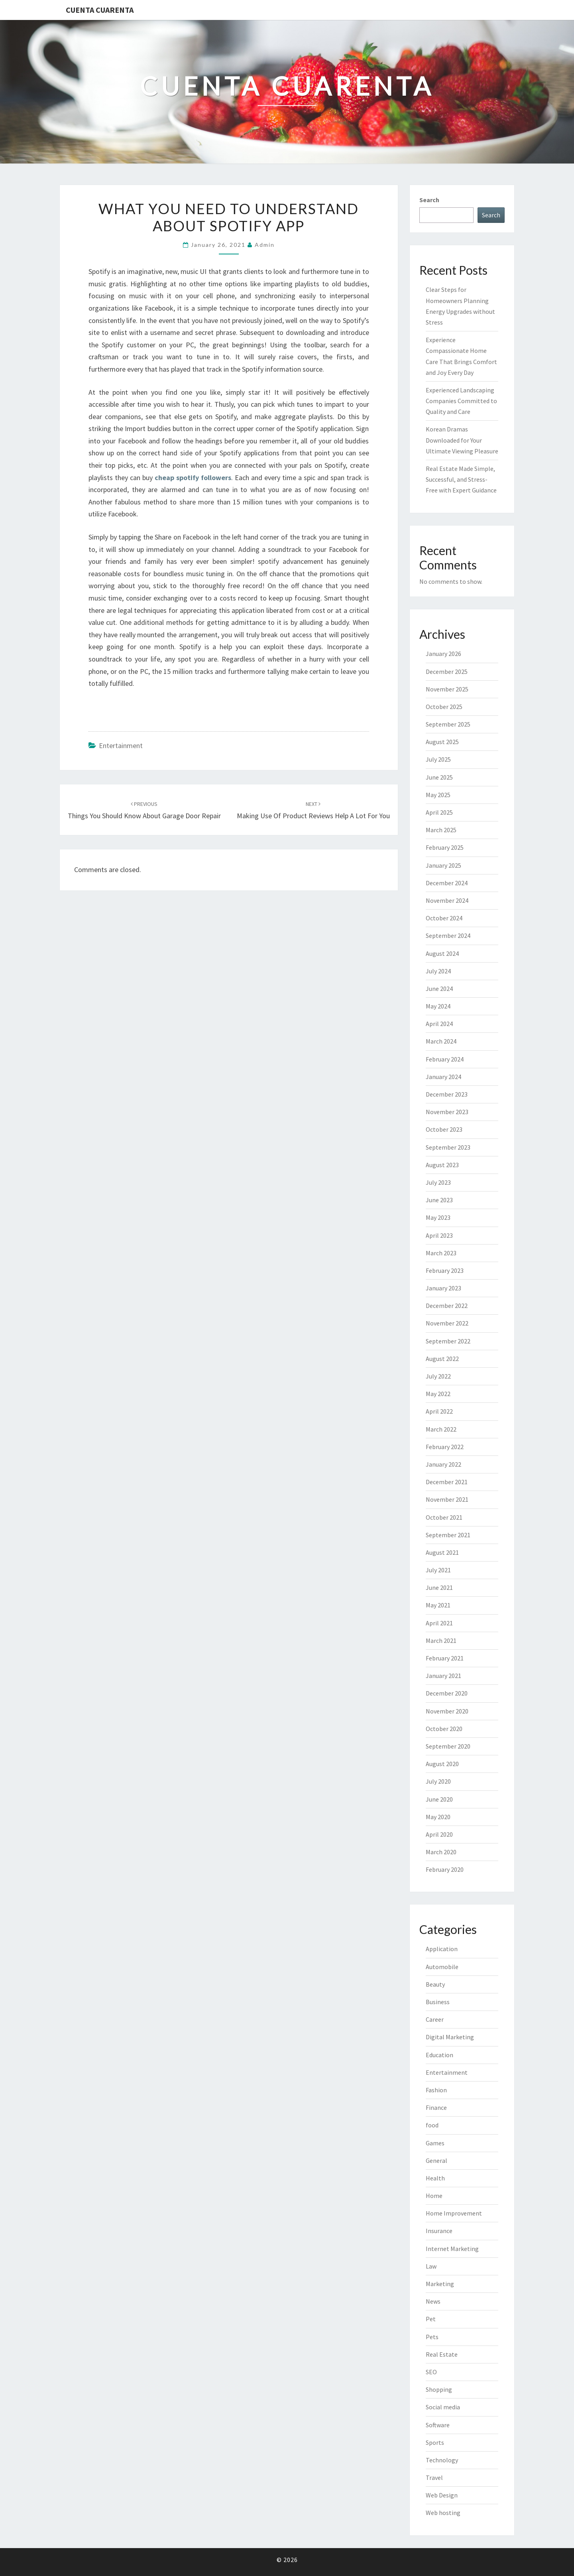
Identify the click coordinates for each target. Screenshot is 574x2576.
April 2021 (439, 1623)
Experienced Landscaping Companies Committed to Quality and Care (461, 401)
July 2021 (438, 1570)
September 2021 (448, 1535)
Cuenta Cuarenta (100, 10)
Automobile (442, 1967)
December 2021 (447, 1482)
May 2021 (438, 1605)
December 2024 (447, 883)
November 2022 (447, 1323)
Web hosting (443, 2513)
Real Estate (442, 2354)
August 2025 (442, 742)
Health (435, 2178)
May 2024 (438, 1006)
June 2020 (439, 1799)
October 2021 (444, 1517)
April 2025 (439, 812)
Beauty (435, 1984)
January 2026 (443, 654)
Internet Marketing (452, 2249)
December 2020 (447, 1693)
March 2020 (441, 1852)
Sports (435, 2442)
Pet (431, 2319)
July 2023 (438, 1182)
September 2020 (448, 1746)
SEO (431, 2372)
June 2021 (439, 1587)
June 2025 (439, 777)
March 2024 (441, 1041)
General (436, 2160)
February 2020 (445, 1869)
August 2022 (442, 1359)
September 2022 (448, 1341)
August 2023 (442, 1165)
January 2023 (443, 1288)
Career (435, 2019)
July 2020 (438, 1781)
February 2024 (445, 1059)
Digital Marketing (450, 2037)
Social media (443, 2407)
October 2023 (444, 1129)
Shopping (439, 2389)
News (433, 2301)
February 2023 (445, 1270)
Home (434, 2196)
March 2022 (441, 1429)
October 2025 (444, 707)
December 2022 (447, 1306)
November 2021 (447, 1499)
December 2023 (447, 1094)
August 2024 (442, 953)
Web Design (442, 2495)
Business (438, 2002)
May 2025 (438, 795)
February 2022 (445, 1447)
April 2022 (439, 1411)
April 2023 (439, 1235)
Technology (442, 2460)
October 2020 (444, 1729)
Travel (434, 2477)
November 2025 (447, 689)
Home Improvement (454, 2213)
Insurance (439, 2231)
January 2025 (443, 865)
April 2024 (439, 1024)
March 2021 (441, 1640)
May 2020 (438, 1817)
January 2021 (443, 1676)
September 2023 (448, 1147)
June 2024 (439, 989)
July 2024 (438, 971)
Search (429, 200)
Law (431, 2266)
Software (438, 2425)
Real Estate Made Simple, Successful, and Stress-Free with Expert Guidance (461, 479)
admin (265, 244)
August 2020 (442, 1764)
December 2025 (447, 672)
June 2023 (439, 1200)
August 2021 (442, 1552)
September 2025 (448, 724)
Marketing (440, 2284)
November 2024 (447, 900)
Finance (436, 2107)
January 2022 (443, 1464)
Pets (432, 2337)
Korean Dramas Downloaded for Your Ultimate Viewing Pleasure (462, 440)
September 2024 (448, 935)
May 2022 (438, 1394)
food (432, 2125)
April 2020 (439, 1834)
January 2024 (443, 1077)
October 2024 (444, 918)
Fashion (436, 2090)
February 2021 (445, 1658)
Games (435, 2143)
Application (442, 1949)
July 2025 (438, 759)
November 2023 (447, 1112)
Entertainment (121, 745)
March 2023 (441, 1253)
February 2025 (445, 847)
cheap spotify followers (193, 477)
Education (439, 2055)
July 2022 (438, 1376)
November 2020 (447, 1711)
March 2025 (441, 830)
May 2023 (438, 1217)
